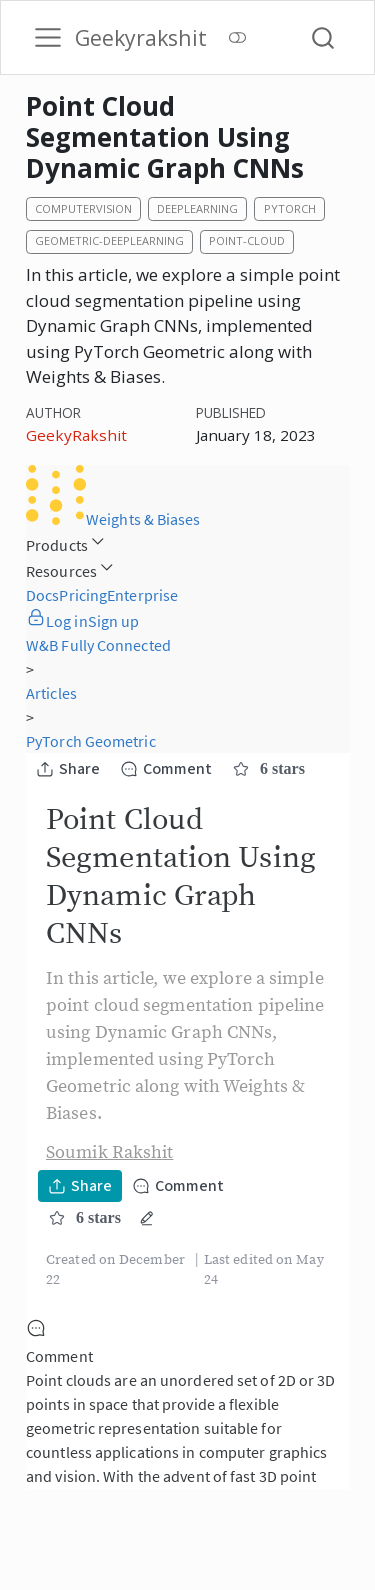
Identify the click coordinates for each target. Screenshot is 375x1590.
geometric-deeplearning (109, 240)
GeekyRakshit (76, 435)
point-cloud (247, 240)
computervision (83, 208)
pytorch (290, 208)
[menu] (48, 38)
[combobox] (324, 37)
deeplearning (197, 208)
